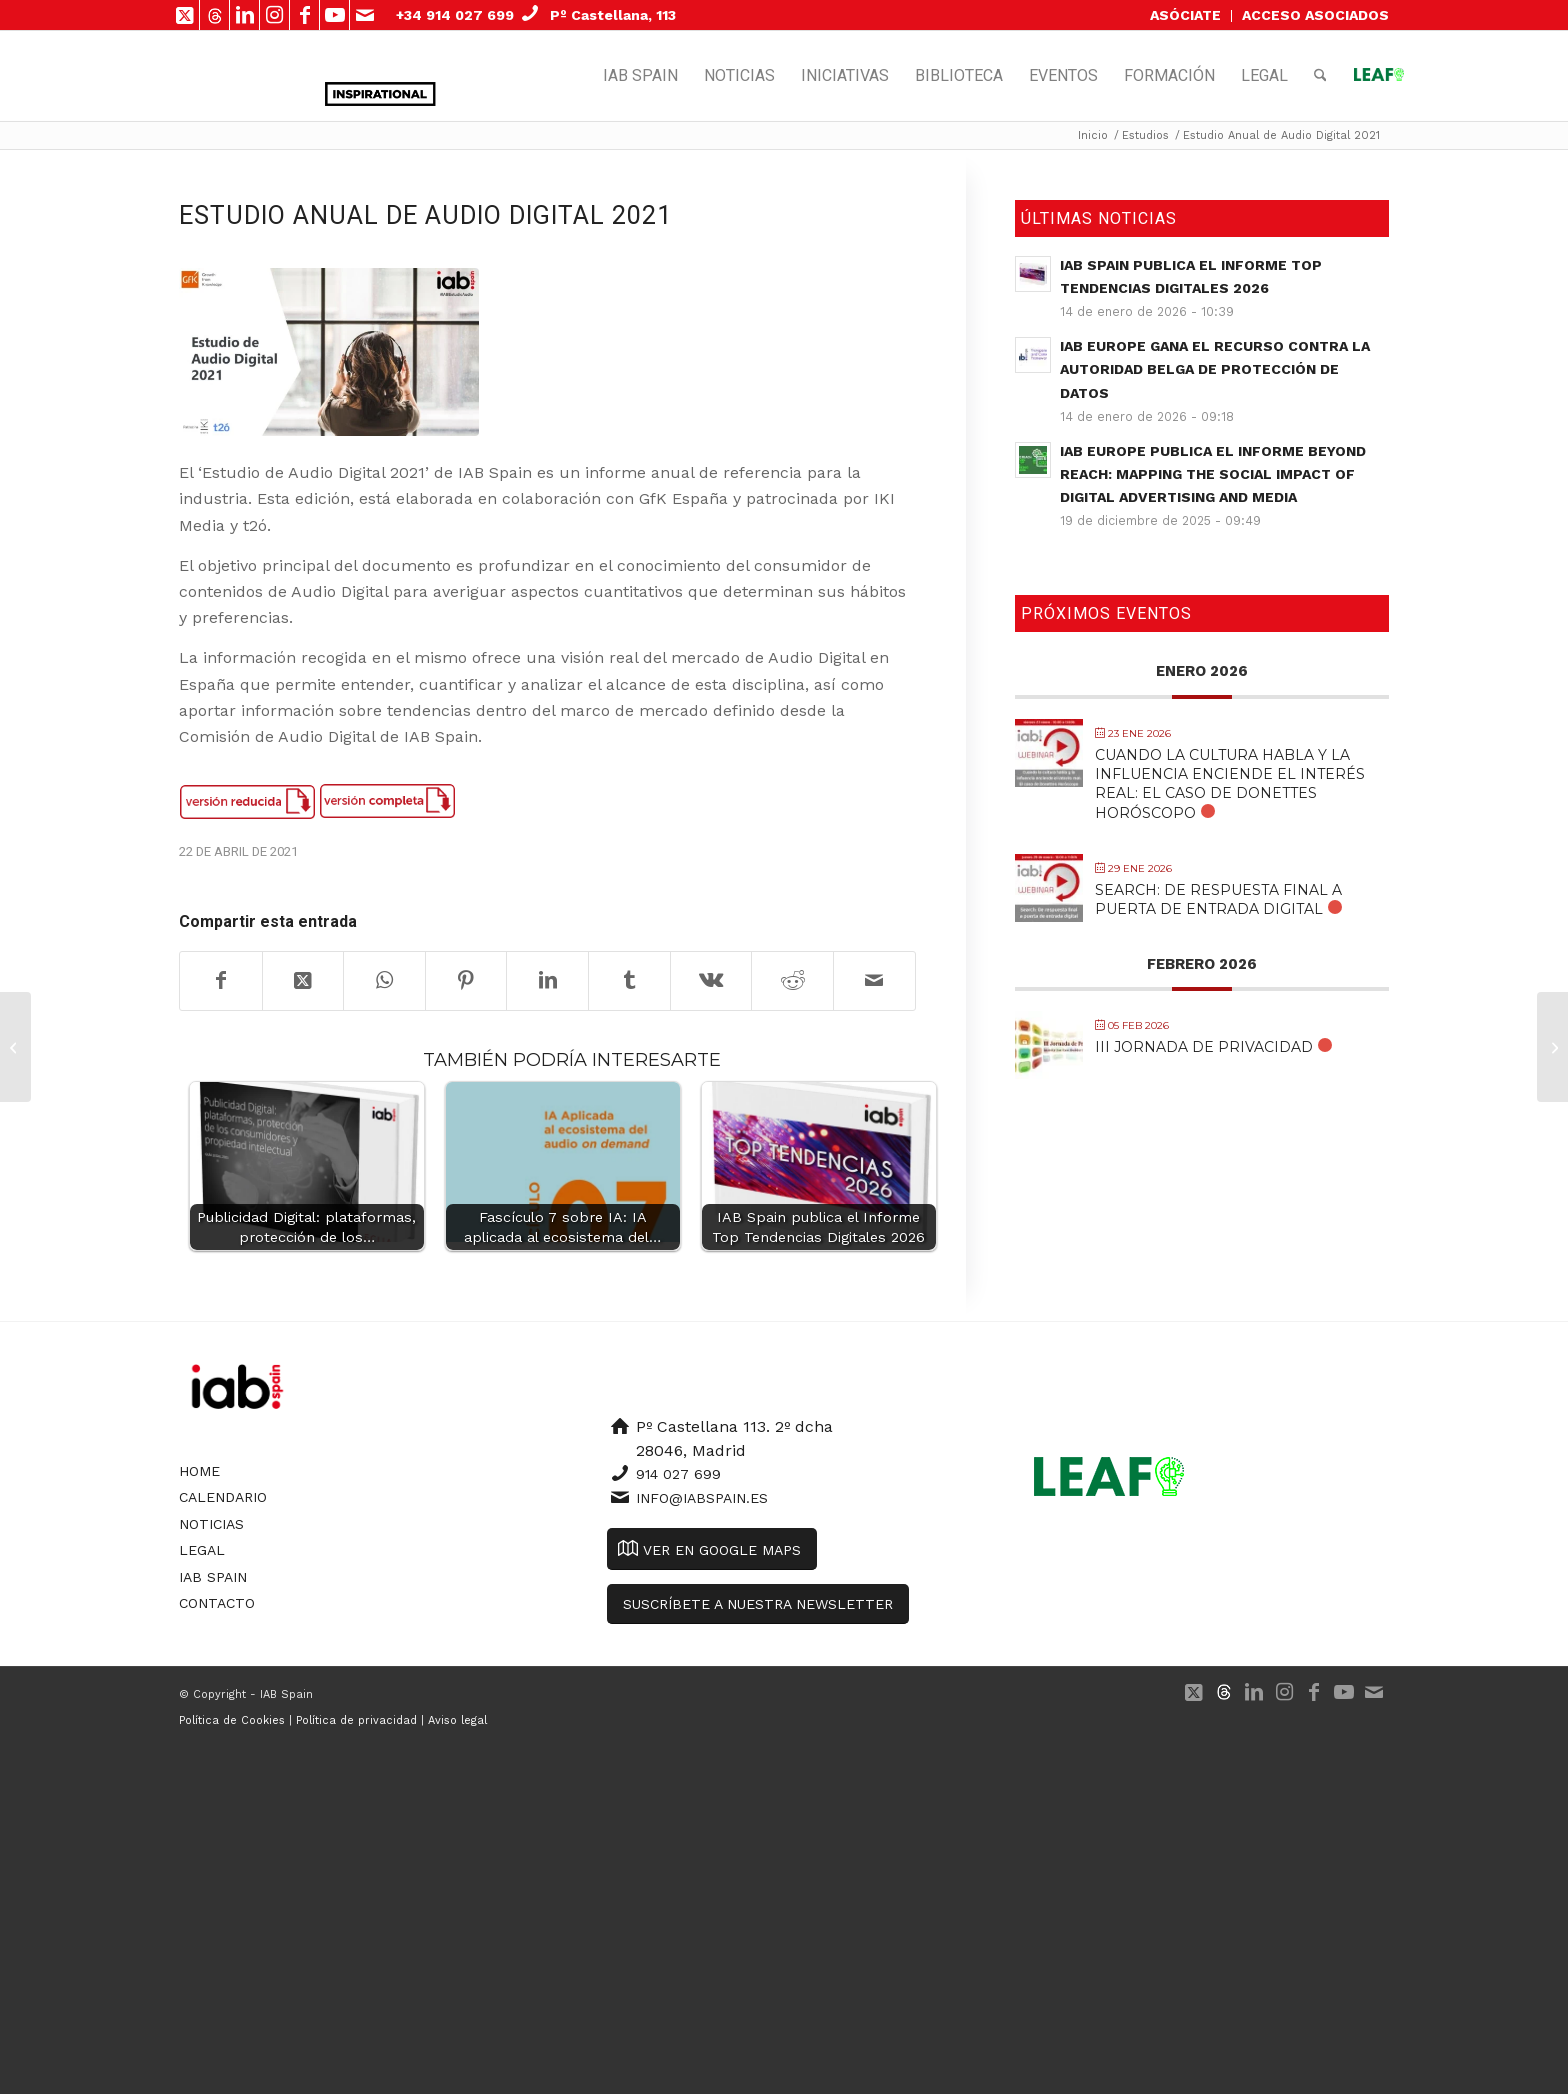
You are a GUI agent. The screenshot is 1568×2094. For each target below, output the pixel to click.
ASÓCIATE (1185, 15)
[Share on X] (303, 981)
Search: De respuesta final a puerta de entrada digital (1218, 899)
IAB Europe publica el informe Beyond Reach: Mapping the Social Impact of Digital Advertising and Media (1213, 474)
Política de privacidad (356, 1720)
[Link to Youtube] (334, 15)
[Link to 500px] (214, 15)
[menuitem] (1186, 16)
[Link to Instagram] (274, 15)
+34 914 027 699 (455, 15)
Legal (202, 1550)
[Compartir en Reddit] (792, 981)
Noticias (211, 1524)
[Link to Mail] (365, 15)
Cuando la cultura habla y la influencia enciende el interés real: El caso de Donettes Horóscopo (1230, 784)
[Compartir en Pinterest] (466, 981)
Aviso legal (457, 1720)
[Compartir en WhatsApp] (384, 981)
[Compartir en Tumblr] (629, 981)
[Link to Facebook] (304, 15)
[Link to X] (184, 15)
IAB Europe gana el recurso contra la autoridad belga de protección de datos (1215, 369)
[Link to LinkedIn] (244, 15)
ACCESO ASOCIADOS (1315, 15)
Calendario (223, 1497)
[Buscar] (1320, 76)
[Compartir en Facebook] (221, 981)
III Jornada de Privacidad (1204, 1047)
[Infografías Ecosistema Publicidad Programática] (1552, 1047)
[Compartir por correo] (874, 981)
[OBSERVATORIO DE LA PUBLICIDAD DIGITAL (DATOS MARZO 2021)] (15, 1047)
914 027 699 (678, 1474)
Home (199, 1471)
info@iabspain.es (702, 1498)
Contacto (217, 1603)
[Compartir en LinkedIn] (547, 981)
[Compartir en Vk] (711, 981)
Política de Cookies (232, 1720)
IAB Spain (213, 1577)
